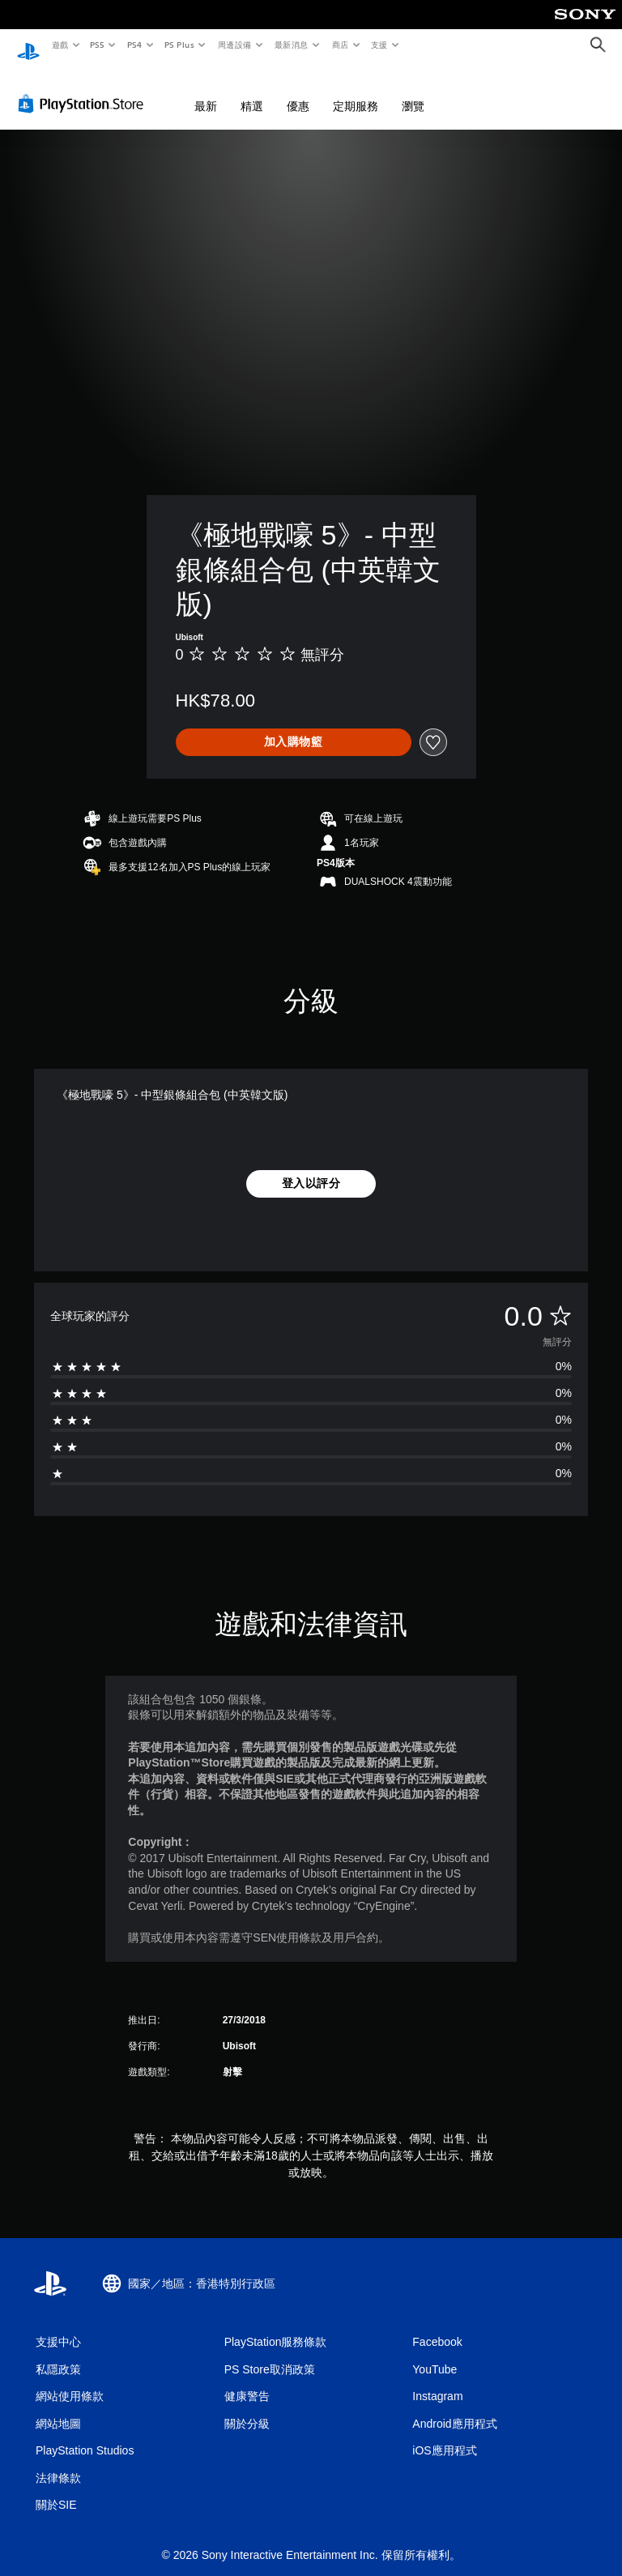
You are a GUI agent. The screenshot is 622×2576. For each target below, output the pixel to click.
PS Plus (179, 44)
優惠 (298, 90)
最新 (205, 90)
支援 (378, 44)
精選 (252, 90)
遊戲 (59, 44)
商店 (339, 44)
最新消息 (292, 44)
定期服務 (355, 90)
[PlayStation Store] (84, 88)
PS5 (97, 44)
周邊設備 (234, 44)
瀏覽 (413, 90)
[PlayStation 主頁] (28, 45)
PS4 (134, 44)
